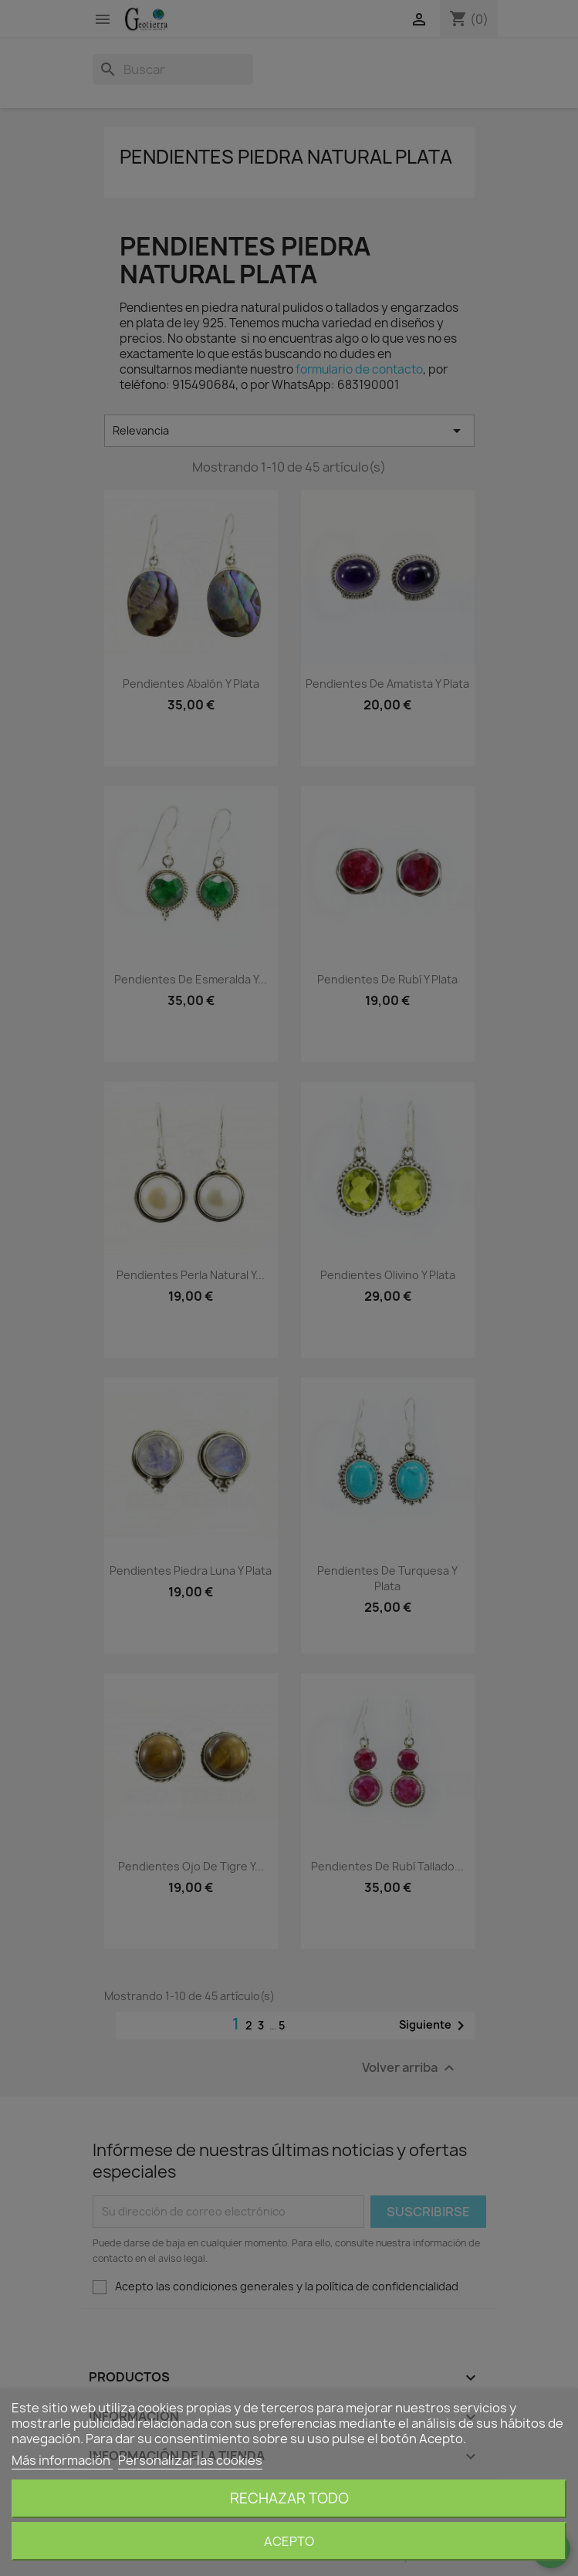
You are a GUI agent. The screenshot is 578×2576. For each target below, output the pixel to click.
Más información (62, 2460)
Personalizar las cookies (190, 2460)
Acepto (289, 2541)
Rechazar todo (289, 2498)
